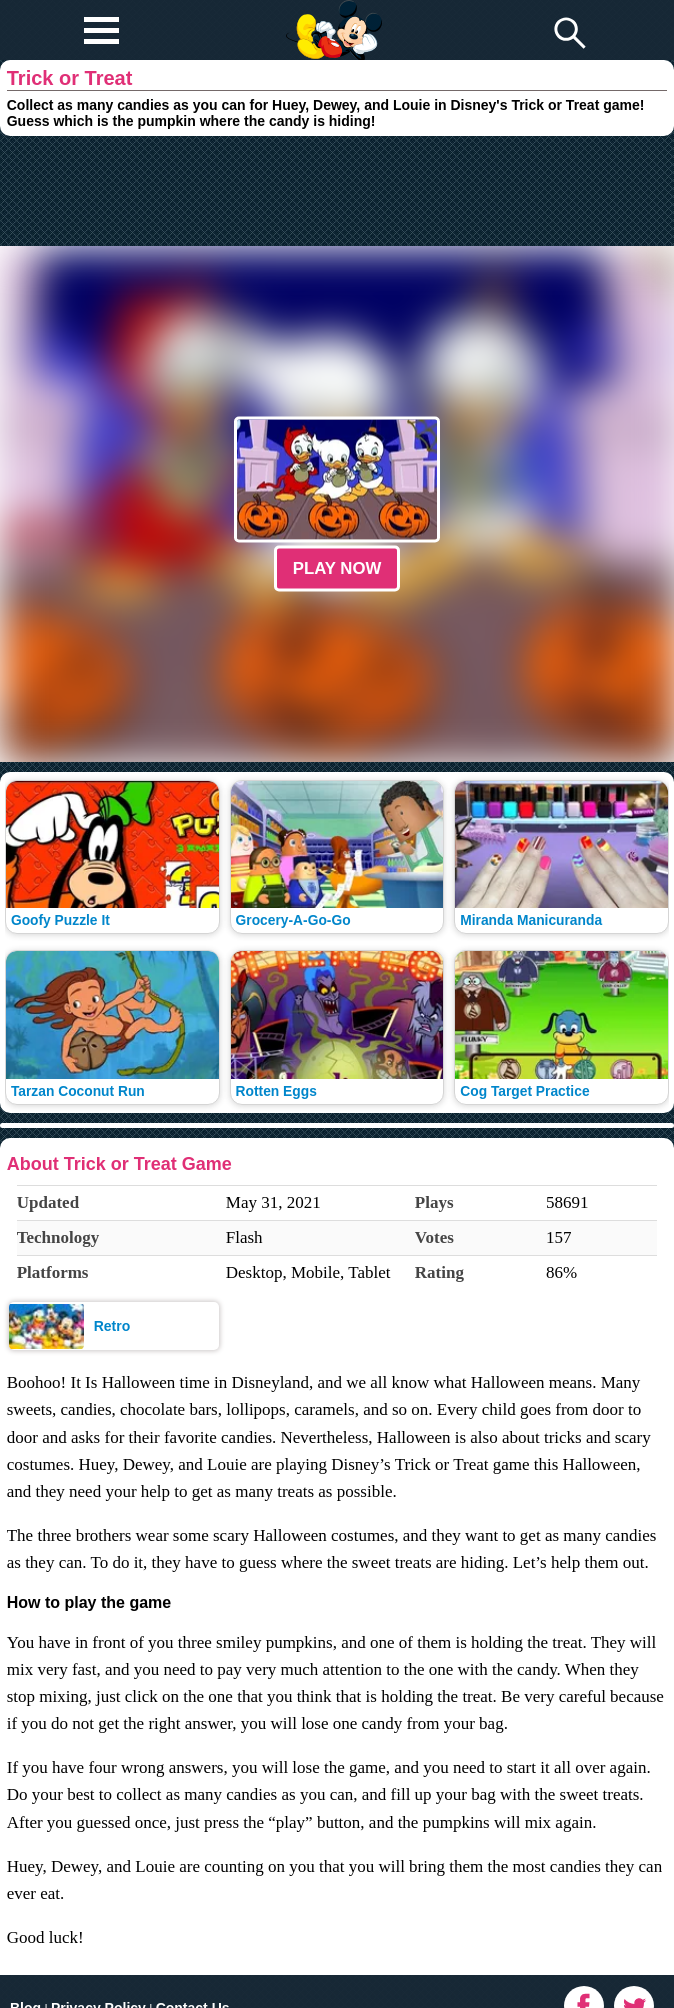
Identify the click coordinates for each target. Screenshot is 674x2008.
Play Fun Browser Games (331, 14)
